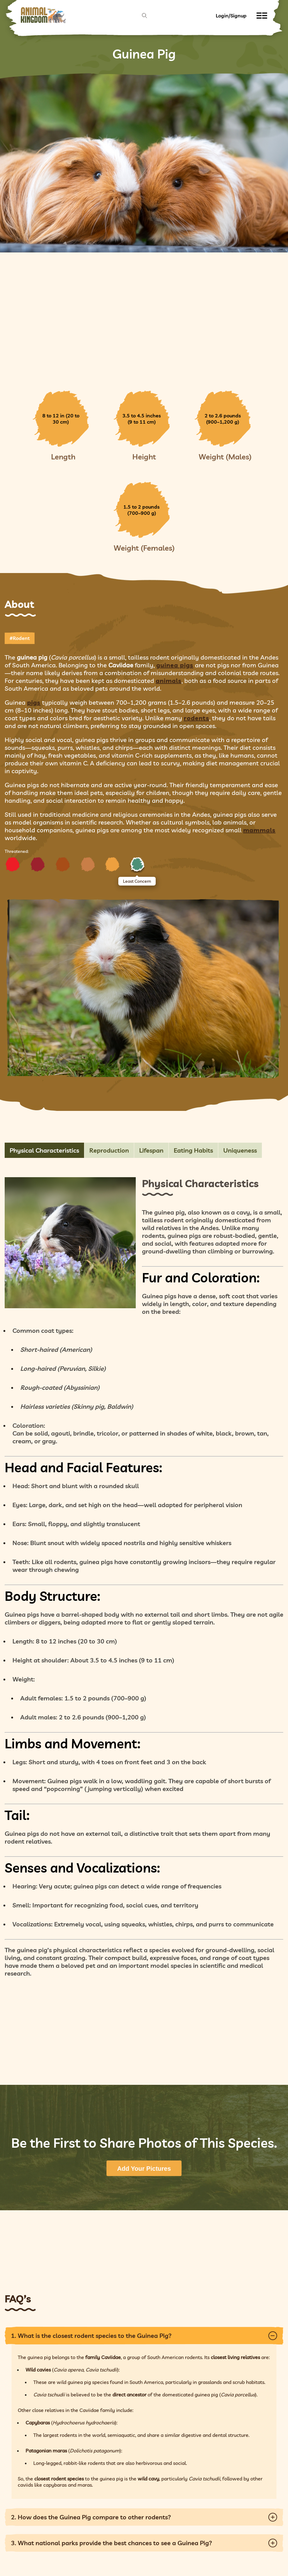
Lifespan (151, 1150)
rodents (196, 718)
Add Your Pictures (144, 2168)
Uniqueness (240, 1150)
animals (169, 680)
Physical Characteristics (44, 1150)
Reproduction (109, 1150)
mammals (259, 830)
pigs (33, 702)
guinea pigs (174, 665)
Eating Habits (193, 1150)
